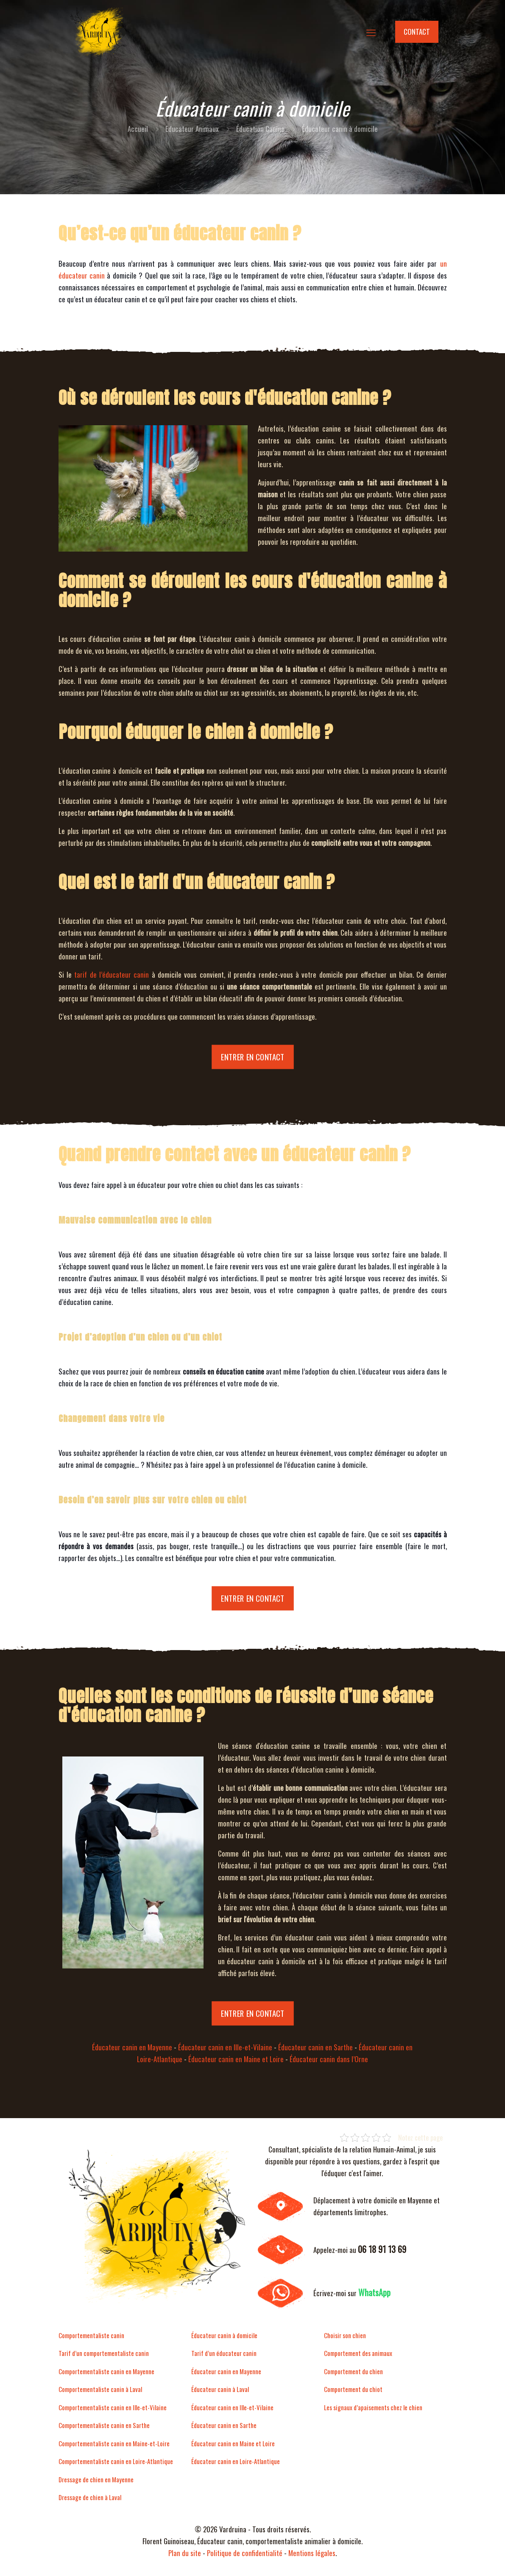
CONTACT (417, 31)
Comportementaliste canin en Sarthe (104, 2425)
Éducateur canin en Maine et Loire (236, 2059)
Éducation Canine (260, 128)
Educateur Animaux (192, 128)
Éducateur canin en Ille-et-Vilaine (225, 2047)
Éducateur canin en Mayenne (132, 2047)
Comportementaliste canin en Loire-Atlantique (116, 2461)
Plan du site (184, 2553)
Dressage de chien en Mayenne (96, 2479)
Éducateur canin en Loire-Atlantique (235, 2461)
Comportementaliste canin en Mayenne (106, 2371)
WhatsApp (374, 2292)
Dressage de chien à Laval (90, 2497)
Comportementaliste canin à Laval (100, 2389)
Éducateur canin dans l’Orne (329, 2059)
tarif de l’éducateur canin (111, 974)
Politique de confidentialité (244, 2553)
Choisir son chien (345, 2335)
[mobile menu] (371, 32)
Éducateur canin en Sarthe (315, 2047)
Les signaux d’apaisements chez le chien (373, 2407)
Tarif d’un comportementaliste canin (104, 2353)
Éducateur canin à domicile (224, 2335)
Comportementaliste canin (91, 2335)
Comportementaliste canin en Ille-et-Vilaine (113, 2407)
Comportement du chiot (353, 2389)
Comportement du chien (353, 2371)
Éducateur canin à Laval (220, 2389)
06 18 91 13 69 (382, 2249)
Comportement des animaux (358, 2353)
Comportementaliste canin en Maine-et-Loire (114, 2443)
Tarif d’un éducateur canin (224, 2353)
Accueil (138, 128)
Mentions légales (311, 2553)
